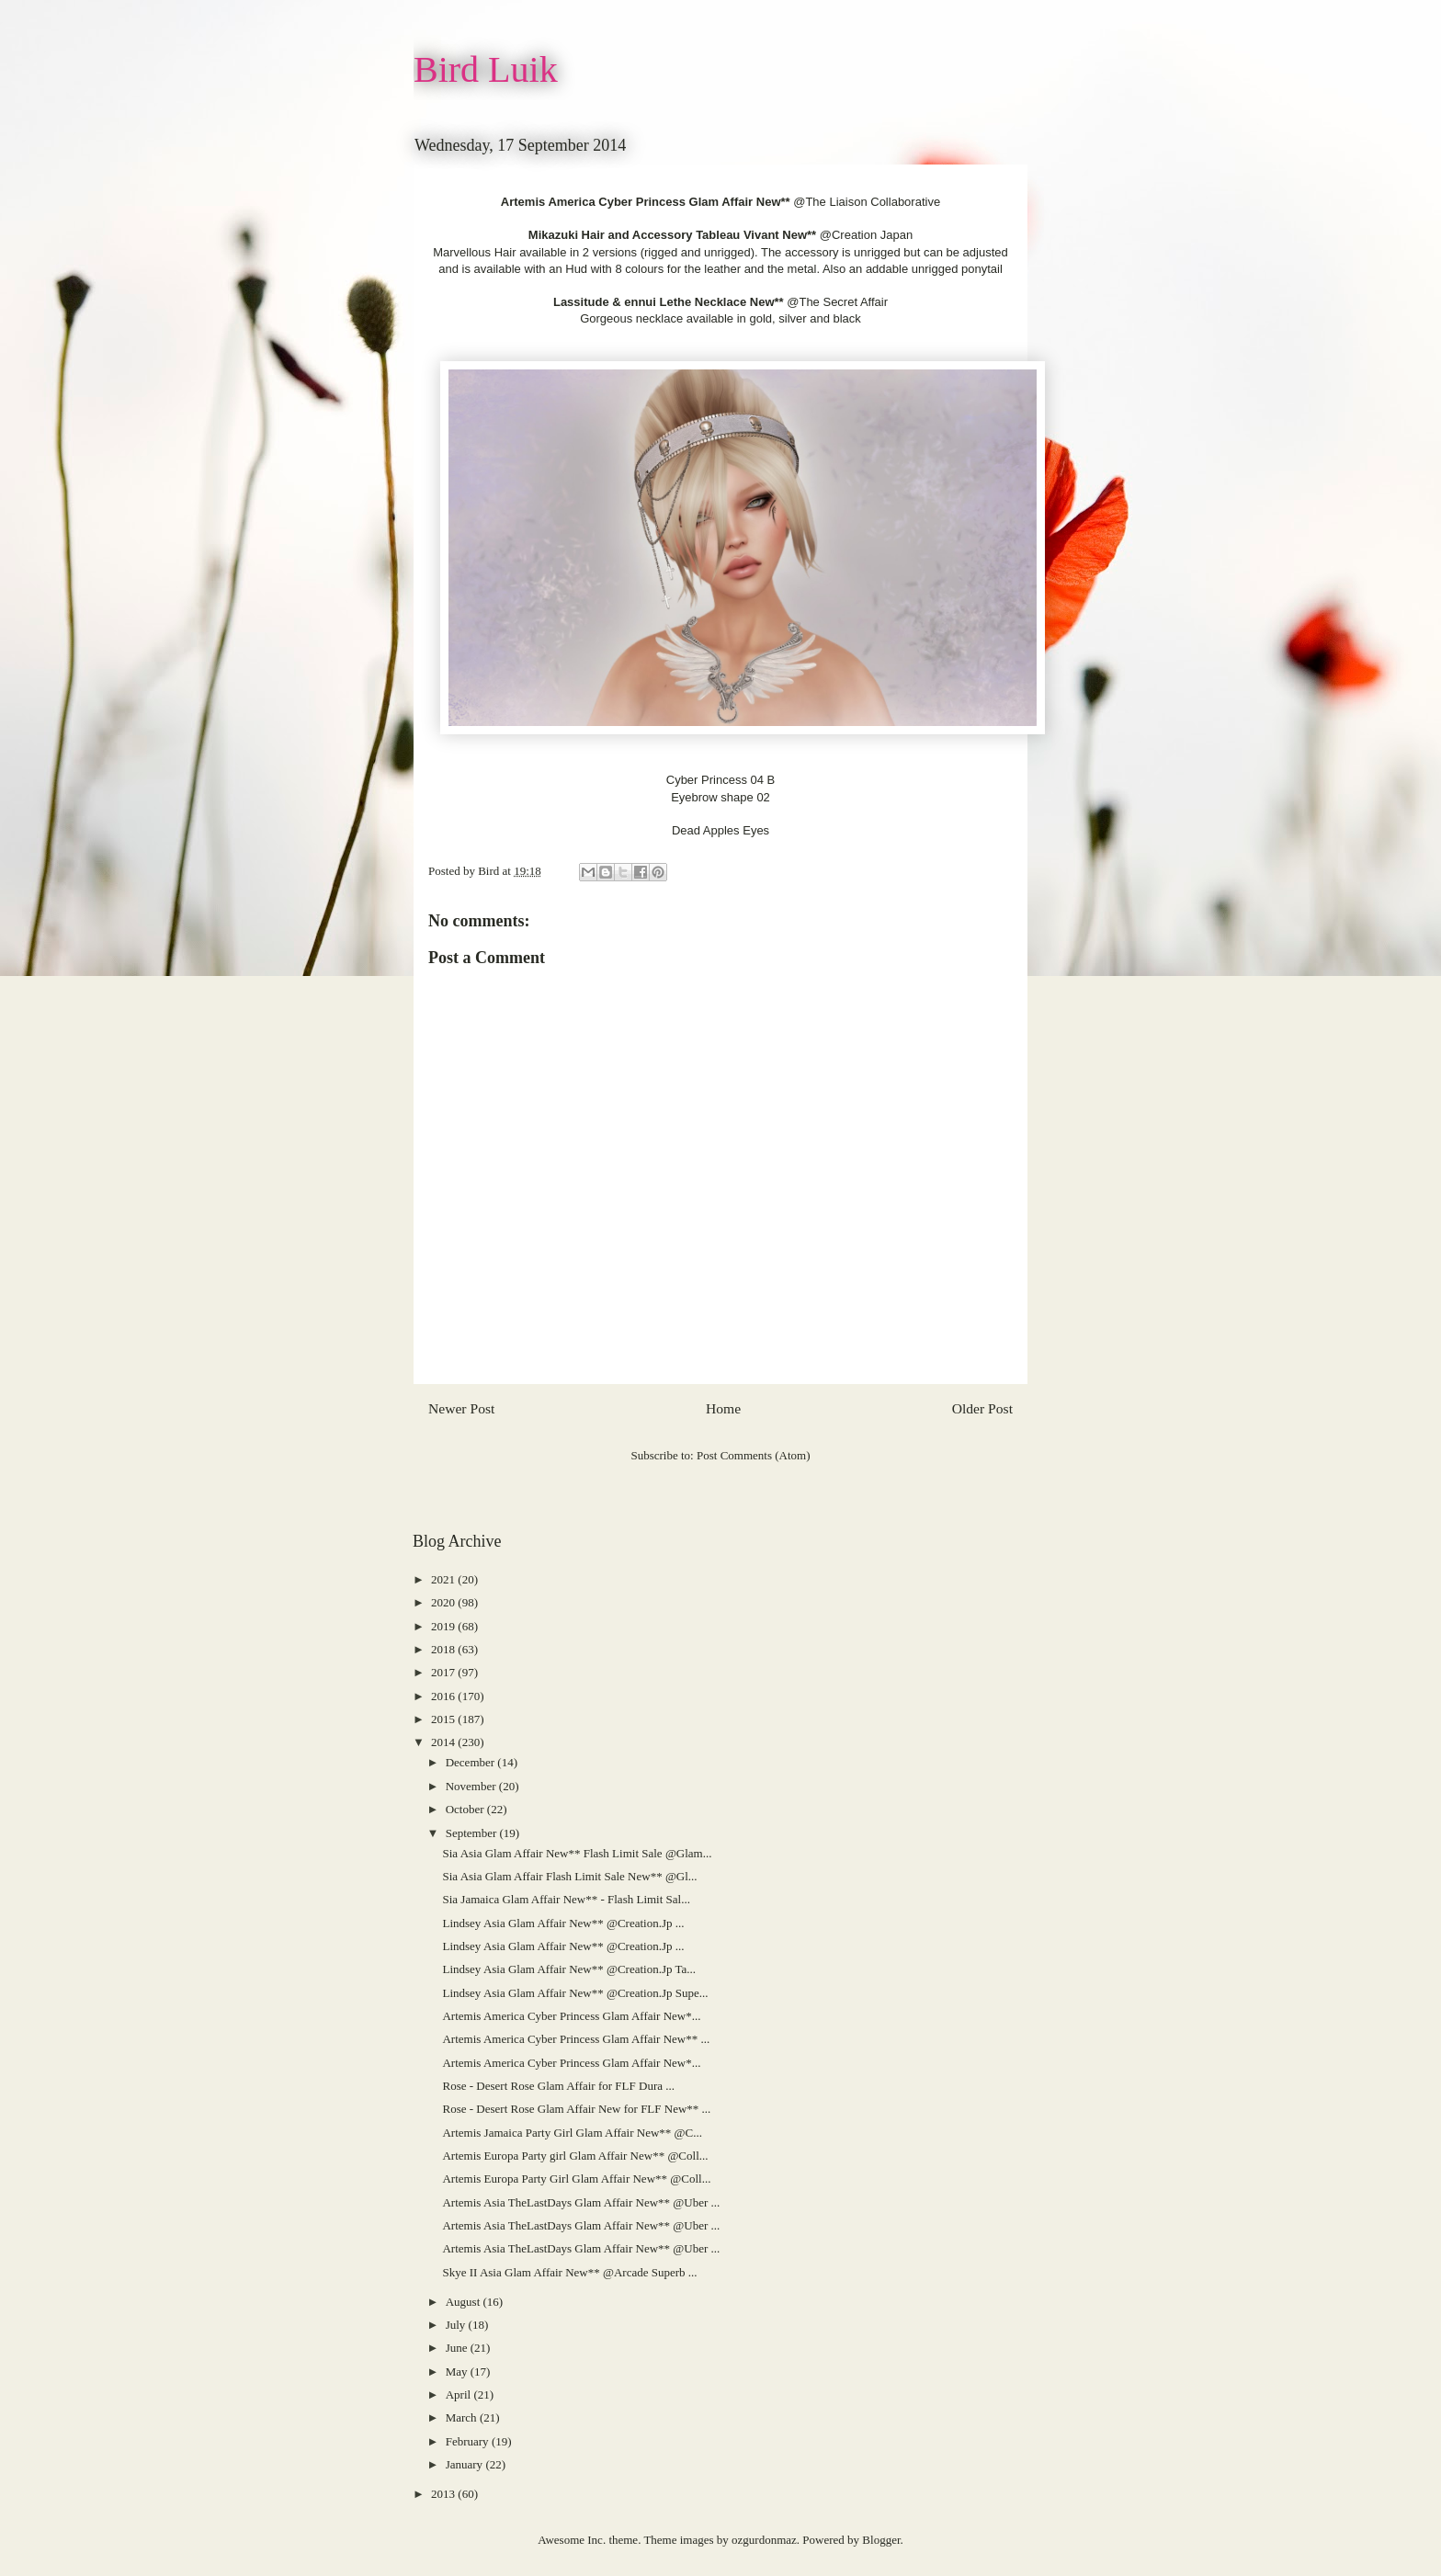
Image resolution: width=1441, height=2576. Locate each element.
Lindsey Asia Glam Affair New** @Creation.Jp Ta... (569, 1969)
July (457, 2325)
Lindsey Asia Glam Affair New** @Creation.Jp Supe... (575, 1993)
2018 (444, 1649)
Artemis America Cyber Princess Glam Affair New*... (571, 2016)
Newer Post (461, 1408)
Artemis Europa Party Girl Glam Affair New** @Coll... (576, 2178)
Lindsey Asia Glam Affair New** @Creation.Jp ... (563, 1923)
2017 (444, 1672)
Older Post (982, 1408)
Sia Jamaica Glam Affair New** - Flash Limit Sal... (565, 1899)
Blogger (881, 2540)
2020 (444, 1602)
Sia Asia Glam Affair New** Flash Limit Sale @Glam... (576, 1853)
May (458, 2371)
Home (723, 1408)
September (473, 1833)
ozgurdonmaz (764, 2540)
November (472, 1786)
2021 (444, 1579)
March (463, 2417)
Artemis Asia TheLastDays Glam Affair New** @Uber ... (581, 2202)
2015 (444, 1719)
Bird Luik (486, 69)
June (458, 2348)
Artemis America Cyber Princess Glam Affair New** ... (575, 2039)
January (466, 2464)
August (464, 2302)
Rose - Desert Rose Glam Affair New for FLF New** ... (576, 2109)
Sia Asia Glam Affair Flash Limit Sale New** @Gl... (569, 1876)
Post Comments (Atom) (754, 1455)
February (469, 2441)
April (460, 2394)
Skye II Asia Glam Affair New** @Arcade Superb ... (569, 2272)
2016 (444, 1696)
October (466, 1809)
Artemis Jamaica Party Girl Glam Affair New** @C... (572, 2132)
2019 (444, 1626)
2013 (444, 2494)
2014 (444, 1742)
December (472, 1762)
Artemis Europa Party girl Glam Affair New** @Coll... (575, 2155)
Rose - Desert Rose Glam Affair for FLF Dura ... (558, 2086)
